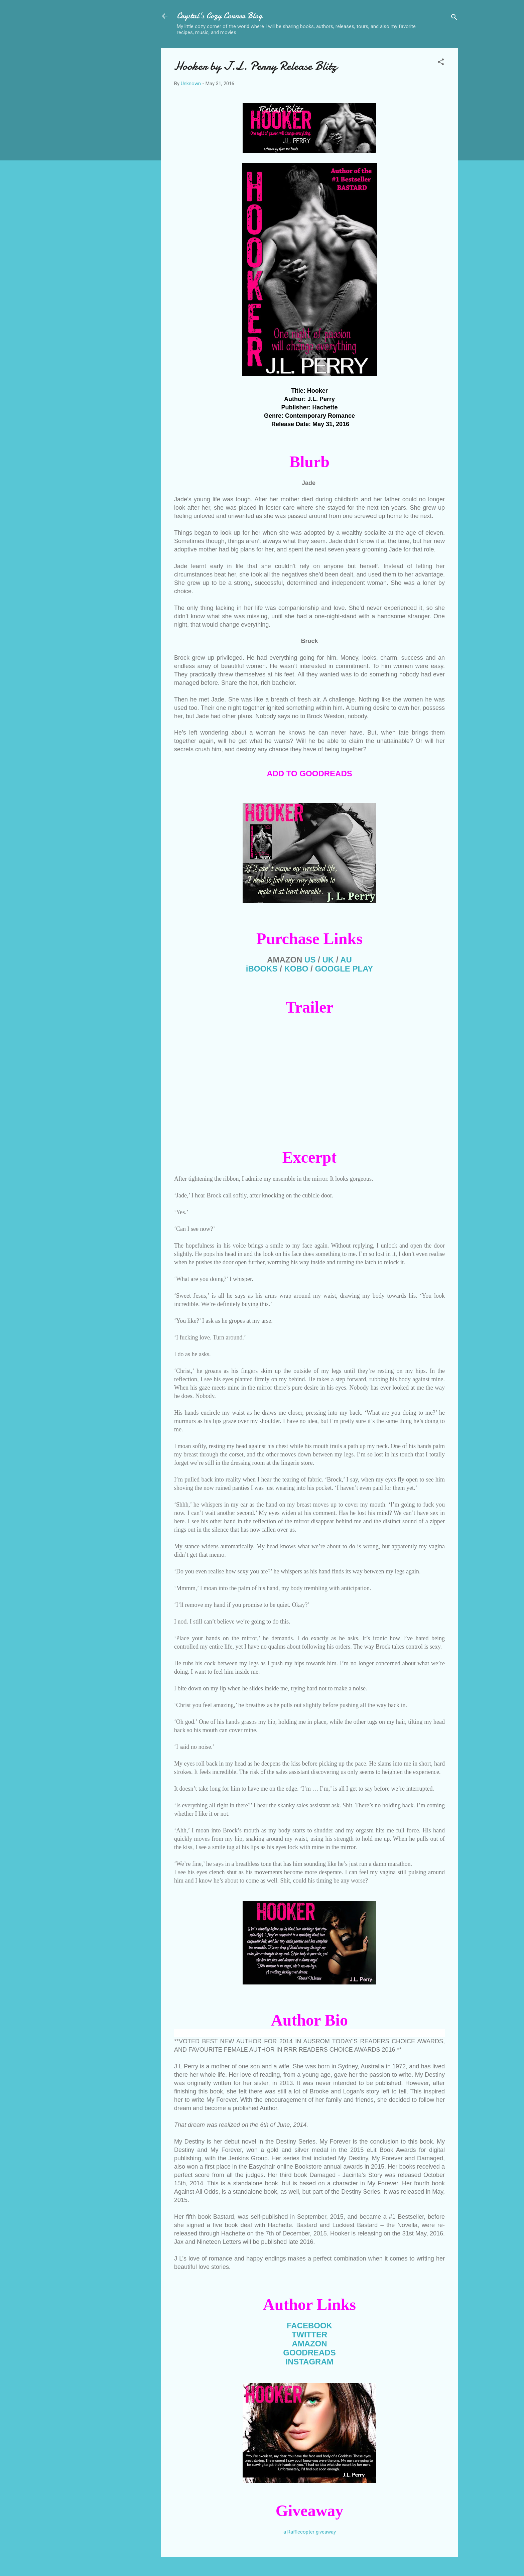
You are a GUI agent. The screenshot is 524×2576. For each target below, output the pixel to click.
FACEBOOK (309, 2325)
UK (328, 959)
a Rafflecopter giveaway (309, 2532)
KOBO (296, 968)
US (309, 959)
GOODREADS (309, 2352)
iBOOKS (262, 968)
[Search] (454, 18)
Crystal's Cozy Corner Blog (219, 15)
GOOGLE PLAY (344, 968)
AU (346, 959)
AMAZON (309, 2343)
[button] (441, 63)
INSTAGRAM (309, 2361)
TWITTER (310, 2334)
